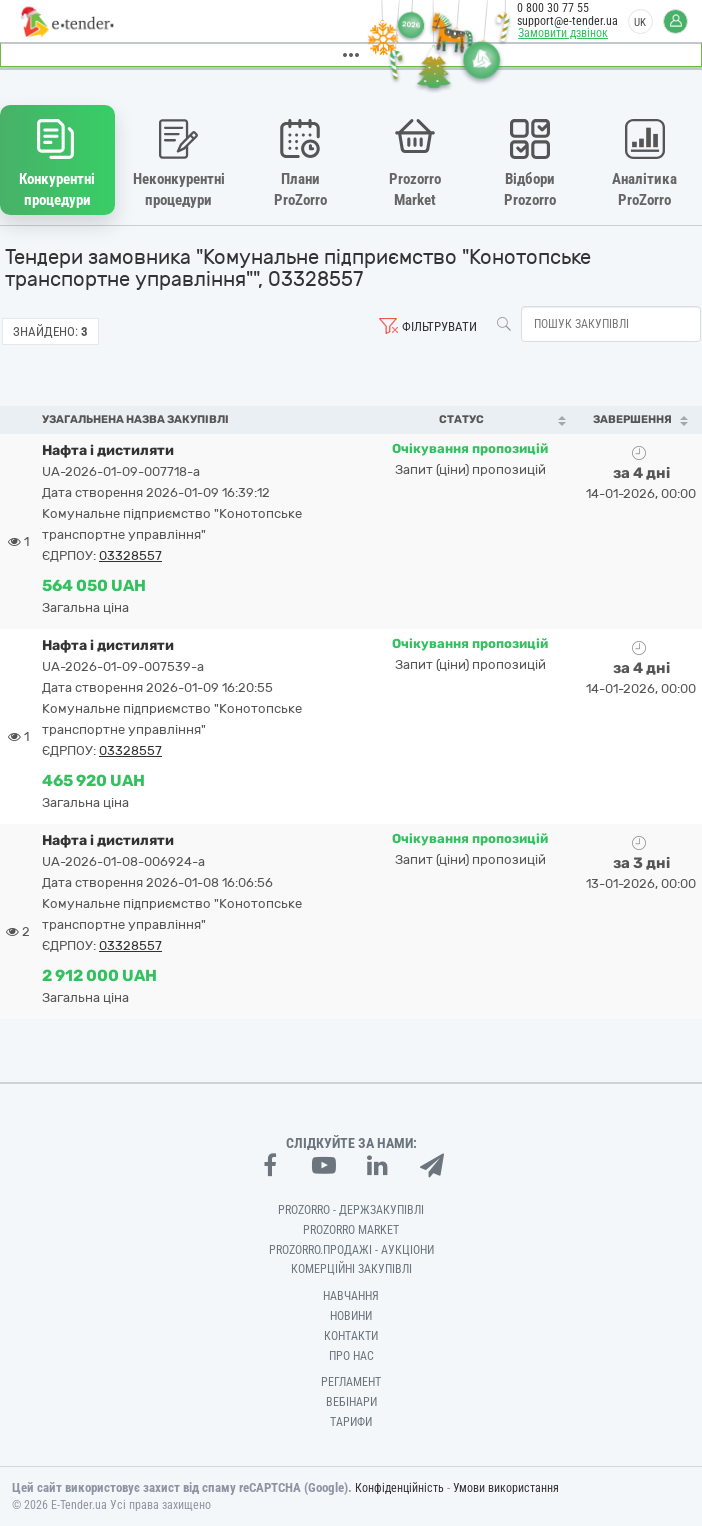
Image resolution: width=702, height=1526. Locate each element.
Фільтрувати (439, 326)
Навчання (351, 1296)
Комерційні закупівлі (351, 1269)
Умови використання (506, 1488)
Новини (351, 1316)
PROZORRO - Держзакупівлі (351, 1210)
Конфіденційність (399, 1488)
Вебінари (351, 1402)
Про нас (351, 1356)
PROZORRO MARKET (351, 1230)
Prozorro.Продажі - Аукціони (351, 1250)
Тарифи (351, 1422)
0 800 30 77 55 (553, 8)
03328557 (130, 555)
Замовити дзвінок (563, 33)
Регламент (351, 1382)
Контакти (351, 1336)
